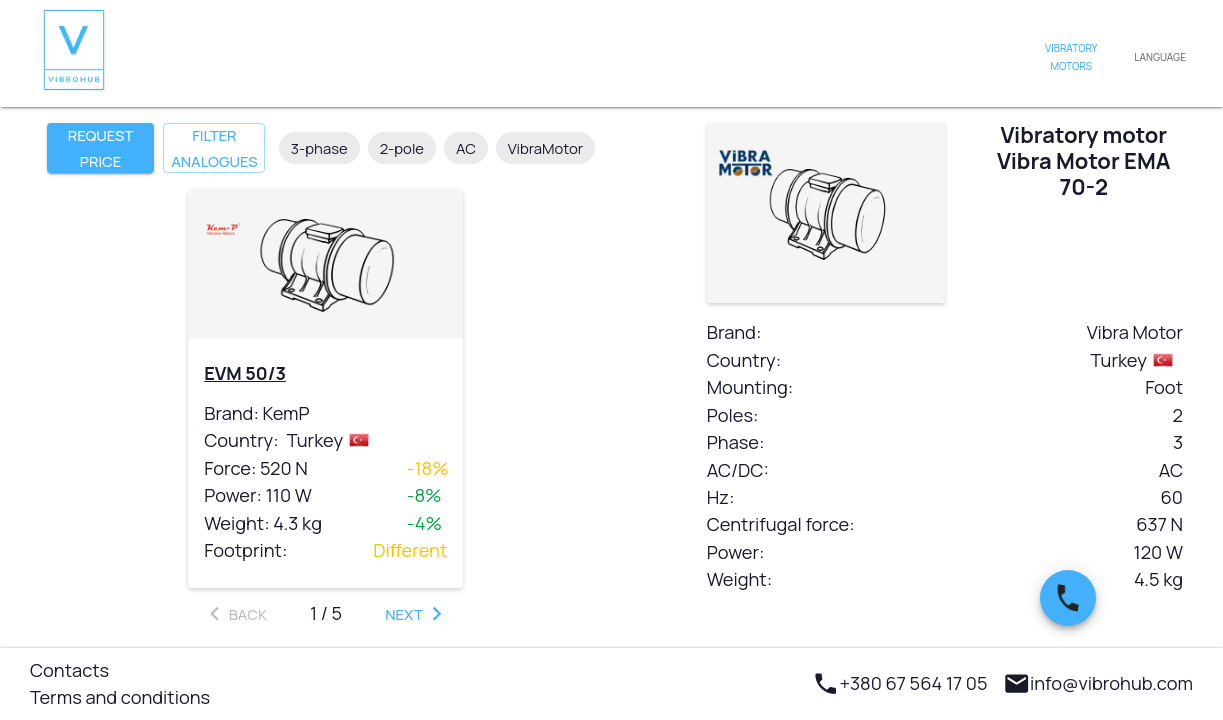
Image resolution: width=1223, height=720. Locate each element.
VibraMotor (545, 148)
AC (466, 148)
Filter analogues (214, 148)
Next (417, 613)
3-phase (319, 148)
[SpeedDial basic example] (1068, 598)
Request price (100, 148)
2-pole (402, 148)
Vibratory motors (1071, 57)
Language (1160, 57)
